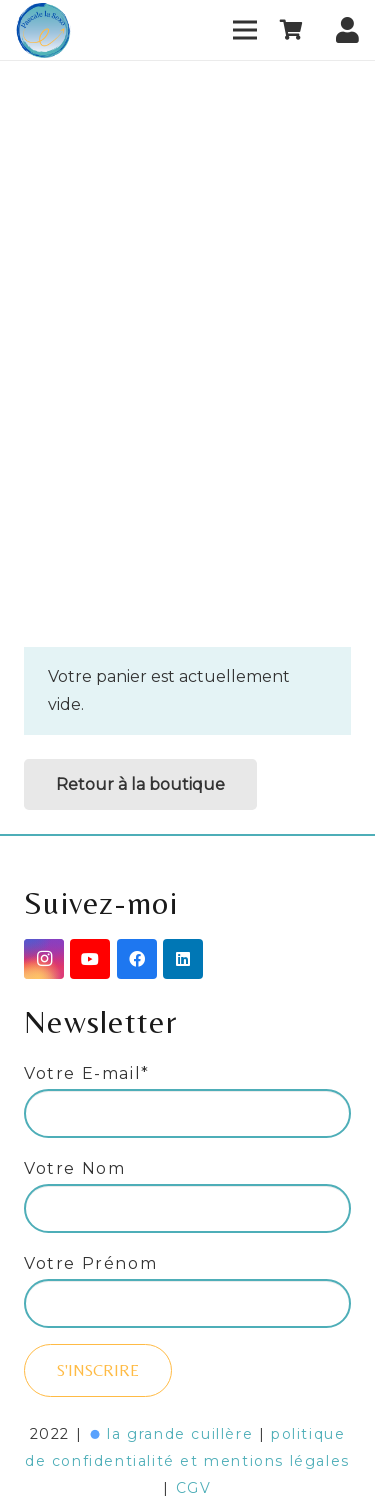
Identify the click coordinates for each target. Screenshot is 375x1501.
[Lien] (43, 30)
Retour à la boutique (140, 784)
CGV (194, 1488)
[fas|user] (347, 24)
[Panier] (292, 30)
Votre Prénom (90, 1263)
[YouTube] (90, 959)
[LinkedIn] (183, 959)
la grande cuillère (180, 1434)
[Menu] (245, 30)
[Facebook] (137, 959)
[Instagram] (44, 959)
